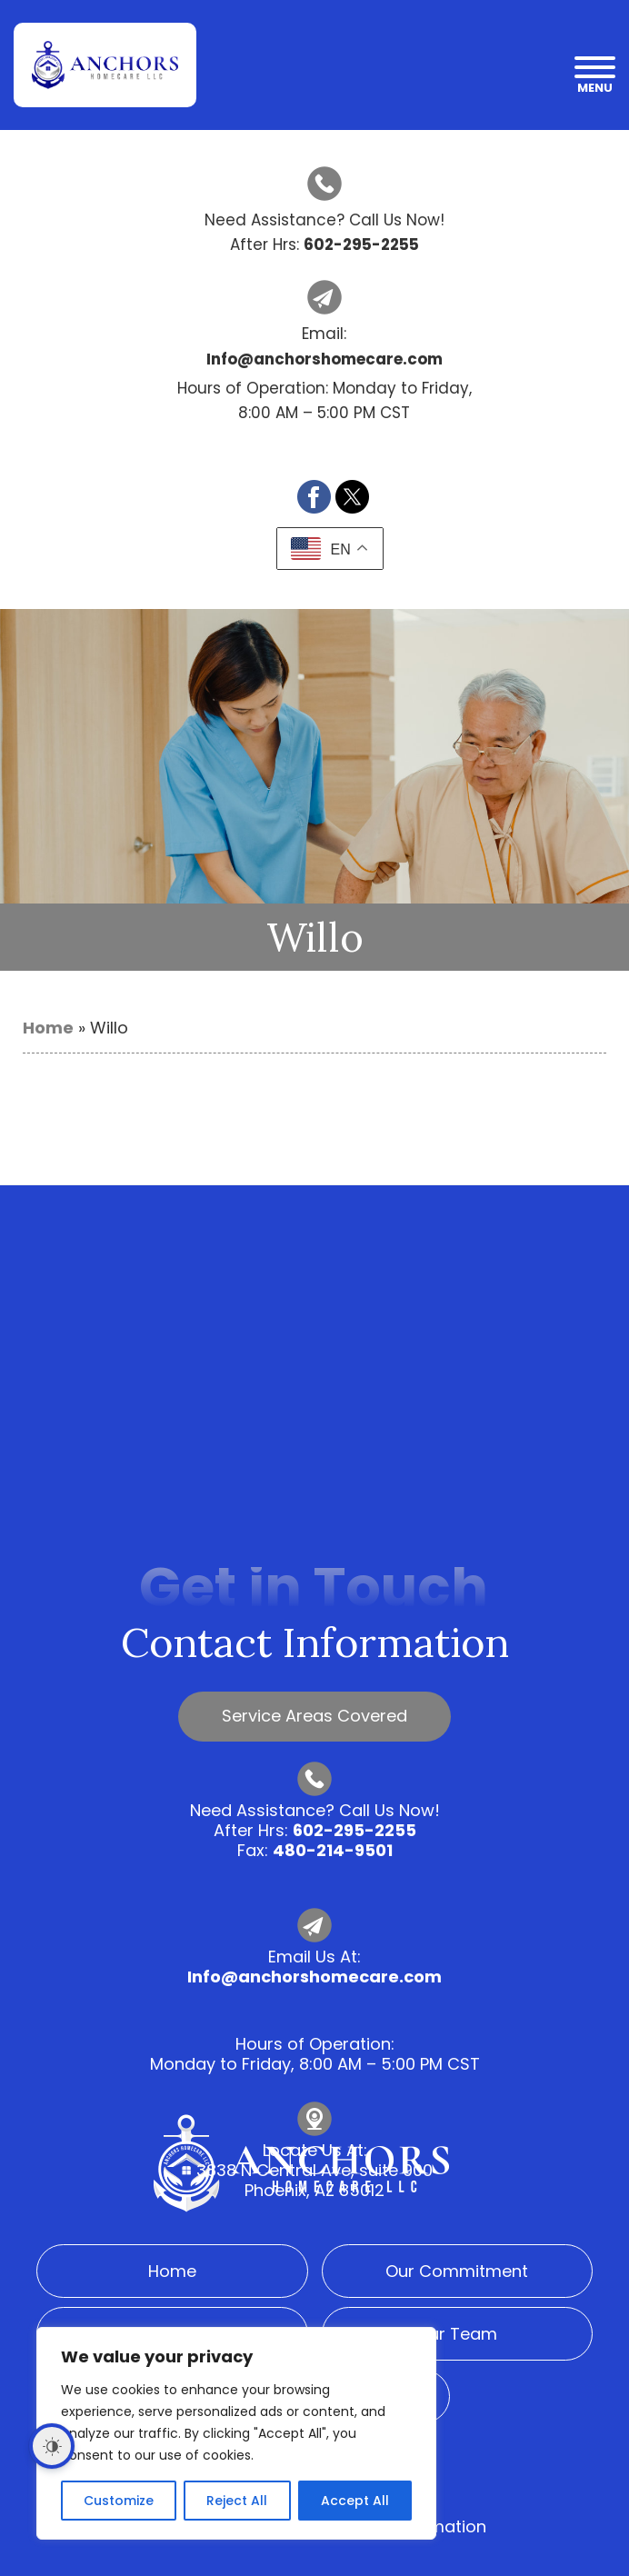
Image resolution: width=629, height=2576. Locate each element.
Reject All (236, 2500)
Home (48, 1027)
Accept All (355, 2500)
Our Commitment (456, 2271)
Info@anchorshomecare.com (314, 1976)
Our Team (456, 2333)
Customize (119, 2500)
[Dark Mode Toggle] (51, 2446)
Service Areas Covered (314, 1715)
